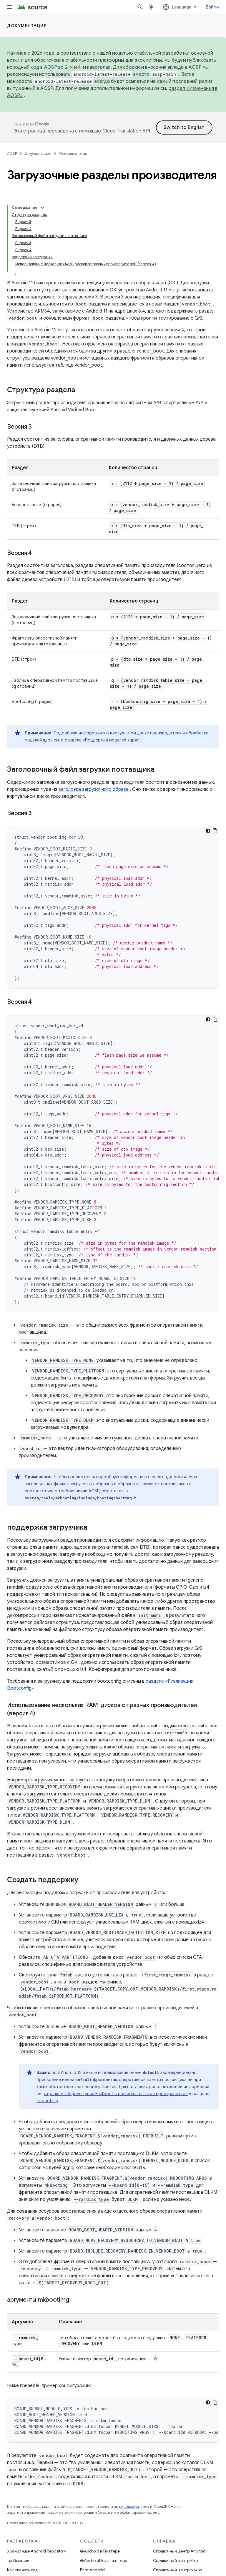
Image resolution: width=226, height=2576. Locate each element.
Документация (27, 25)
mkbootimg (47, 2100)
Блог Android (92, 2569)
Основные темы (73, 153)
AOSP (12, 153)
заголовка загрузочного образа (94, 789)
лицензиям (129, 2506)
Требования (18, 2560)
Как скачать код (22, 2569)
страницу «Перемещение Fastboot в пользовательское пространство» (116, 2093)
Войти (212, 7)
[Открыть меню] (9, 7)
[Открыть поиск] (140, 7)
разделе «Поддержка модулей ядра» (102, 740)
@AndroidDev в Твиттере (103, 2560)
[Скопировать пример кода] (215, 830)
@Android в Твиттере (100, 2551)
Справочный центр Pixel (176, 2560)
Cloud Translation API (126, 131)
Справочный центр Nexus (177, 2569)
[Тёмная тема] (208, 830)
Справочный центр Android (179, 2551)
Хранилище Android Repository (36, 2551)
